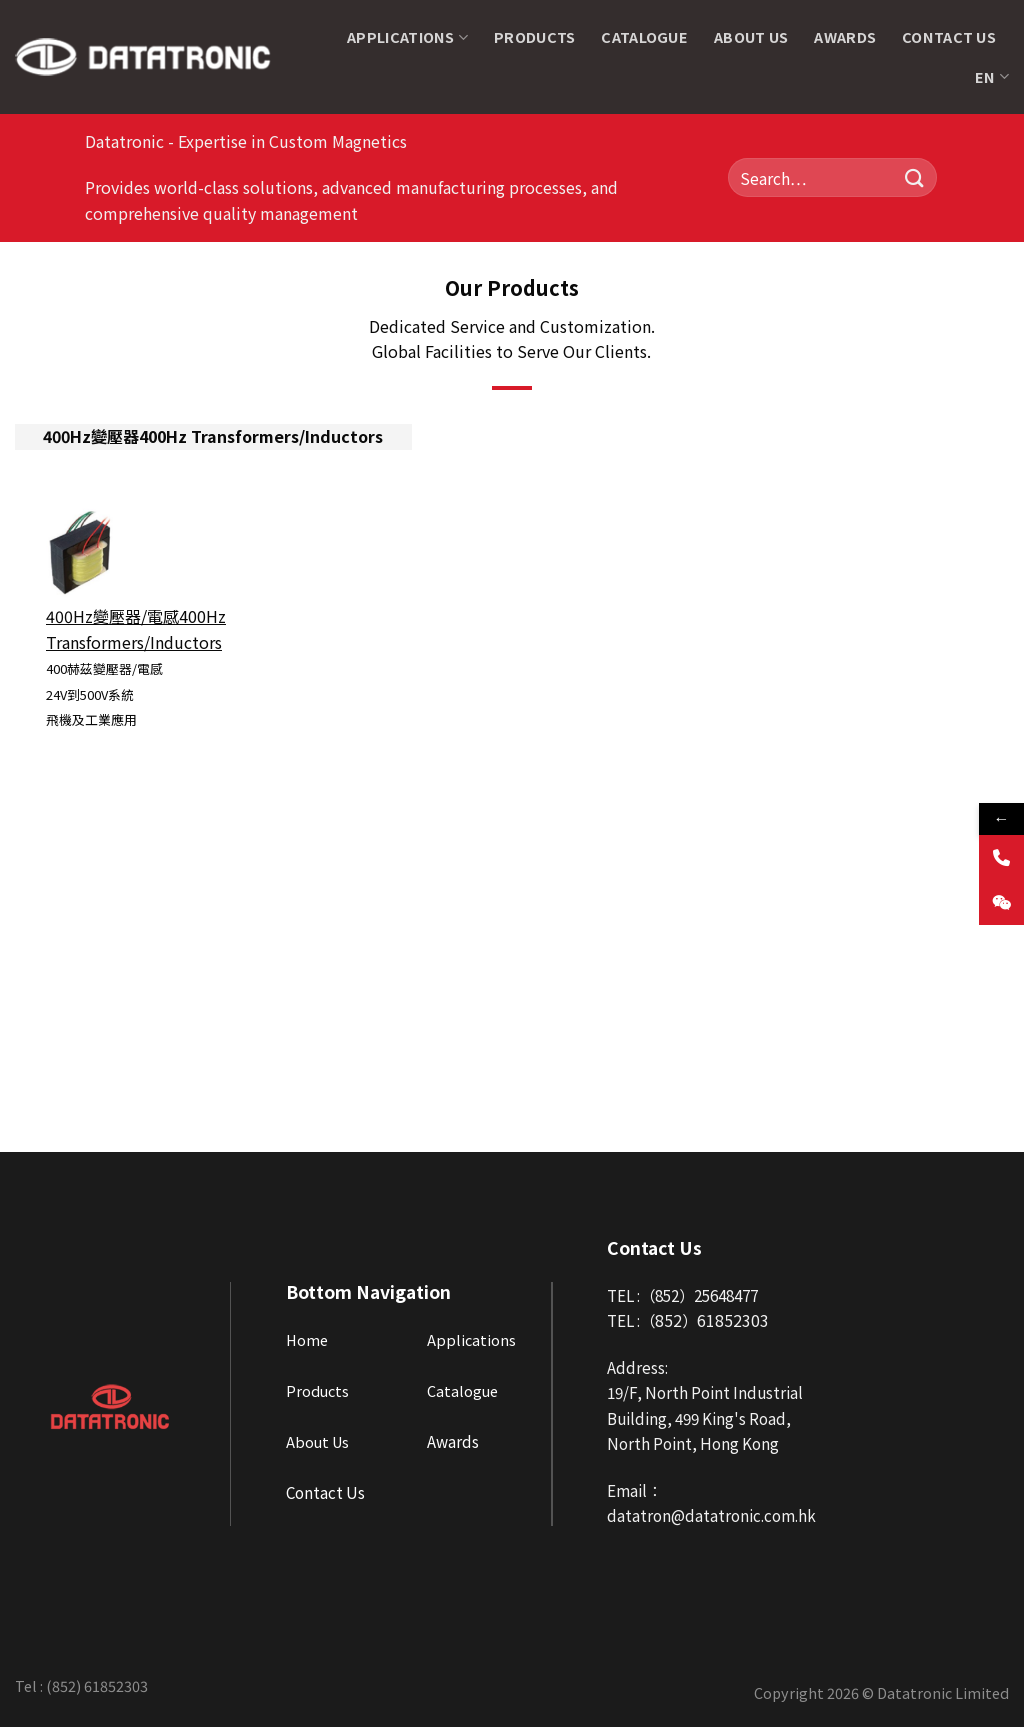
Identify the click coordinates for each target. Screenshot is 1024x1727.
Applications (407, 36)
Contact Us (949, 36)
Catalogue (644, 36)
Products (534, 36)
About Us (751, 36)
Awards (845, 36)
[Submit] (915, 177)
